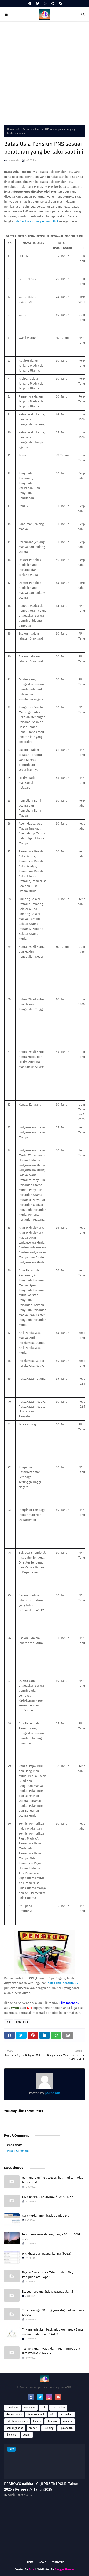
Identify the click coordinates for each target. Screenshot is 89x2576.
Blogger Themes (64, 2569)
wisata (26, 2434)
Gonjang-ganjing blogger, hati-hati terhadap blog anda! (52, 2180)
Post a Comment (18, 2151)
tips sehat (11, 2434)
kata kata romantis (17, 2421)
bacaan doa (58, 2407)
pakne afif (14, 160)
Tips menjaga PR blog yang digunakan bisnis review (53, 2312)
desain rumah (14, 2414)
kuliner (37, 2421)
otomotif (68, 2421)
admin (12, 2494)
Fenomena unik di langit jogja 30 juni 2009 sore (51, 2237)
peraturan (22, 2021)
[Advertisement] (44, 72)
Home (10, 129)
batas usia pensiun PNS (63, 1983)
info (18, 129)
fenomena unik (36, 2414)
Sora (31, 2569)
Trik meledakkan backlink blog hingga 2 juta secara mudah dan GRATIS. (52, 2332)
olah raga (52, 2421)
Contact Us (58, 2562)
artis (43, 2407)
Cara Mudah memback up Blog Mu (45, 2215)
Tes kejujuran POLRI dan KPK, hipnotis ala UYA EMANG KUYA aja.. (51, 2351)
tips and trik (66, 2428)
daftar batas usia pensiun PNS (37, 221)
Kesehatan (12, 2407)
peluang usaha (14, 2428)
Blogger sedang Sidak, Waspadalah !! (47, 2291)
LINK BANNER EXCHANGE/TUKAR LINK (47, 2197)
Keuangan (29, 2407)
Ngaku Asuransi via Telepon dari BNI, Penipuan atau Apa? (47, 2274)
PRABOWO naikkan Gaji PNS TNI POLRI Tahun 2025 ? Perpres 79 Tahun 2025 (41, 2487)
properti (33, 2428)
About (42, 2562)
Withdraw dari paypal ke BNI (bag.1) (46, 2253)
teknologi (49, 2428)
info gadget (66, 2414)
